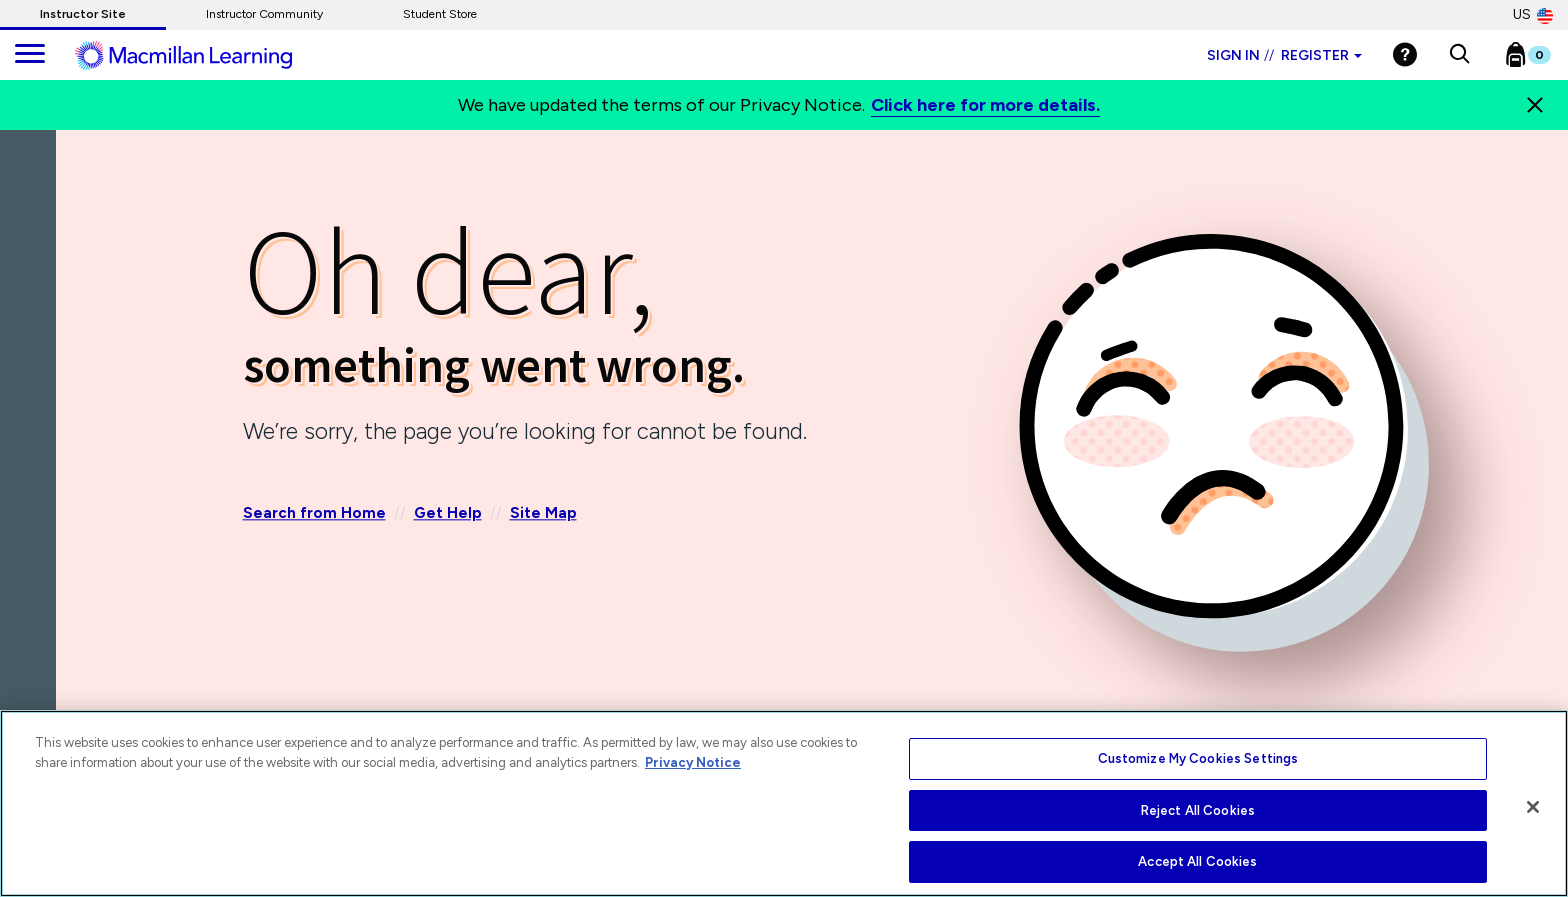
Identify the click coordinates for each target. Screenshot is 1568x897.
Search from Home (314, 514)
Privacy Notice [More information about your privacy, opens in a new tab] (693, 762)
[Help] (1405, 54)
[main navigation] (30, 55)
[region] (784, 803)
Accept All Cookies (1197, 861)
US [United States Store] (1533, 15)
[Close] (1535, 105)
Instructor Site (83, 14)
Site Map (543, 514)
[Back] (33, 249)
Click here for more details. (985, 105)
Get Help (448, 514)
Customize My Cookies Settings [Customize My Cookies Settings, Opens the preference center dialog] (1198, 758)
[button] (1459, 55)
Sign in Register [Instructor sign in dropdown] (1284, 55)
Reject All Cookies (1198, 810)
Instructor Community (264, 14)
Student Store (440, 14)
